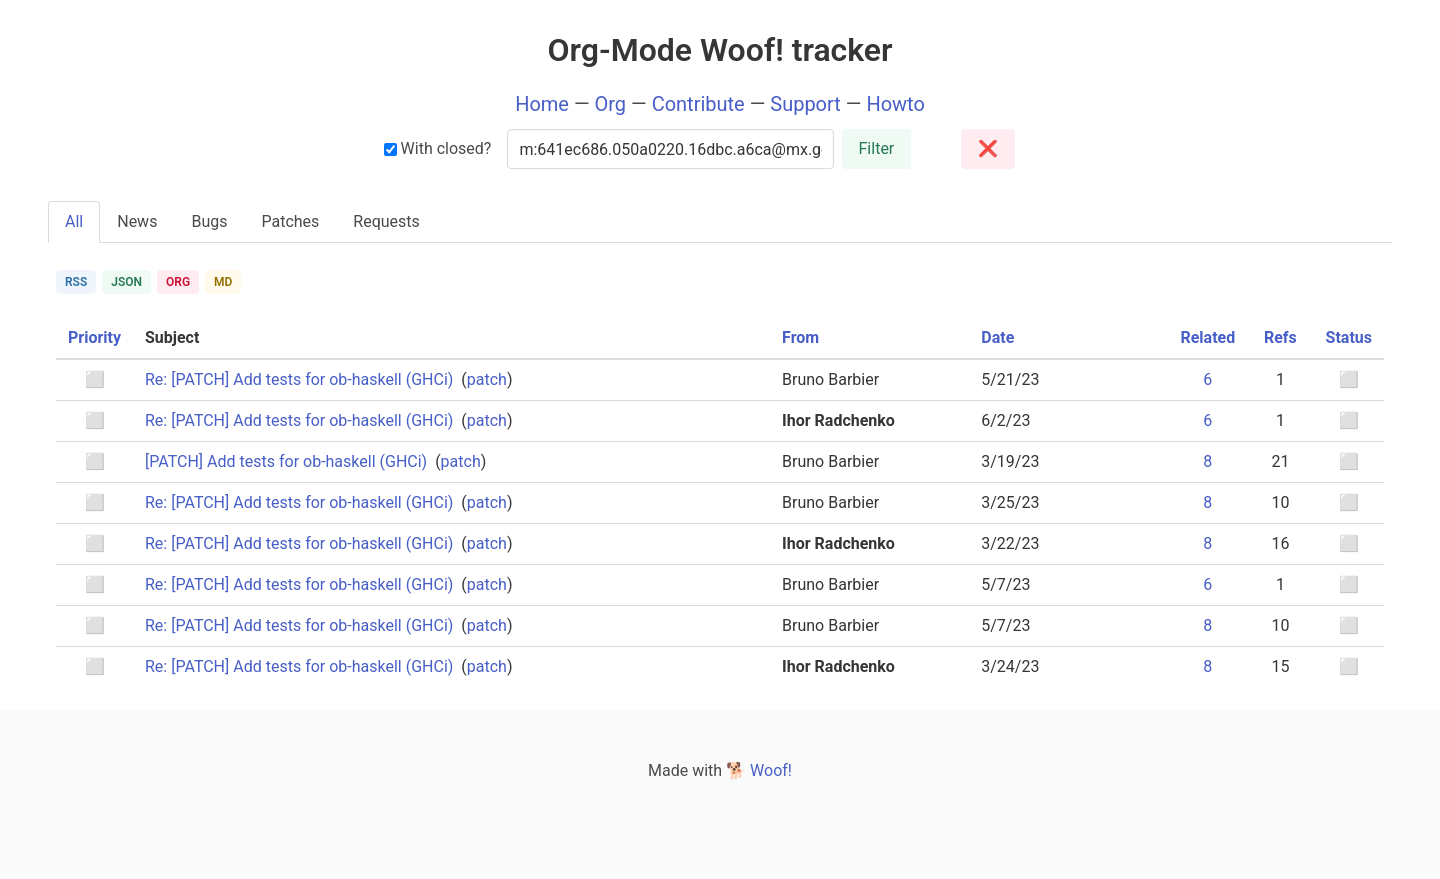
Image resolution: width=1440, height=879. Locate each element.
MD (223, 282)
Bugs (209, 221)
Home (542, 104)
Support (805, 104)
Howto (895, 104)
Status (1349, 337)
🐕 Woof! (759, 770)
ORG (178, 282)
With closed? (438, 148)
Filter (877, 148)
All (74, 221)
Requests (386, 221)
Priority (94, 337)
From (800, 337)
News (137, 221)
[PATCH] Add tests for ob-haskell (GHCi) (286, 461)
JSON (126, 282)
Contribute (698, 104)
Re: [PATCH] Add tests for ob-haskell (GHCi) (299, 379)
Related (1207, 337)
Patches (290, 221)
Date (997, 337)
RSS (76, 282)
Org (611, 104)
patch (487, 379)
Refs (1280, 337)
